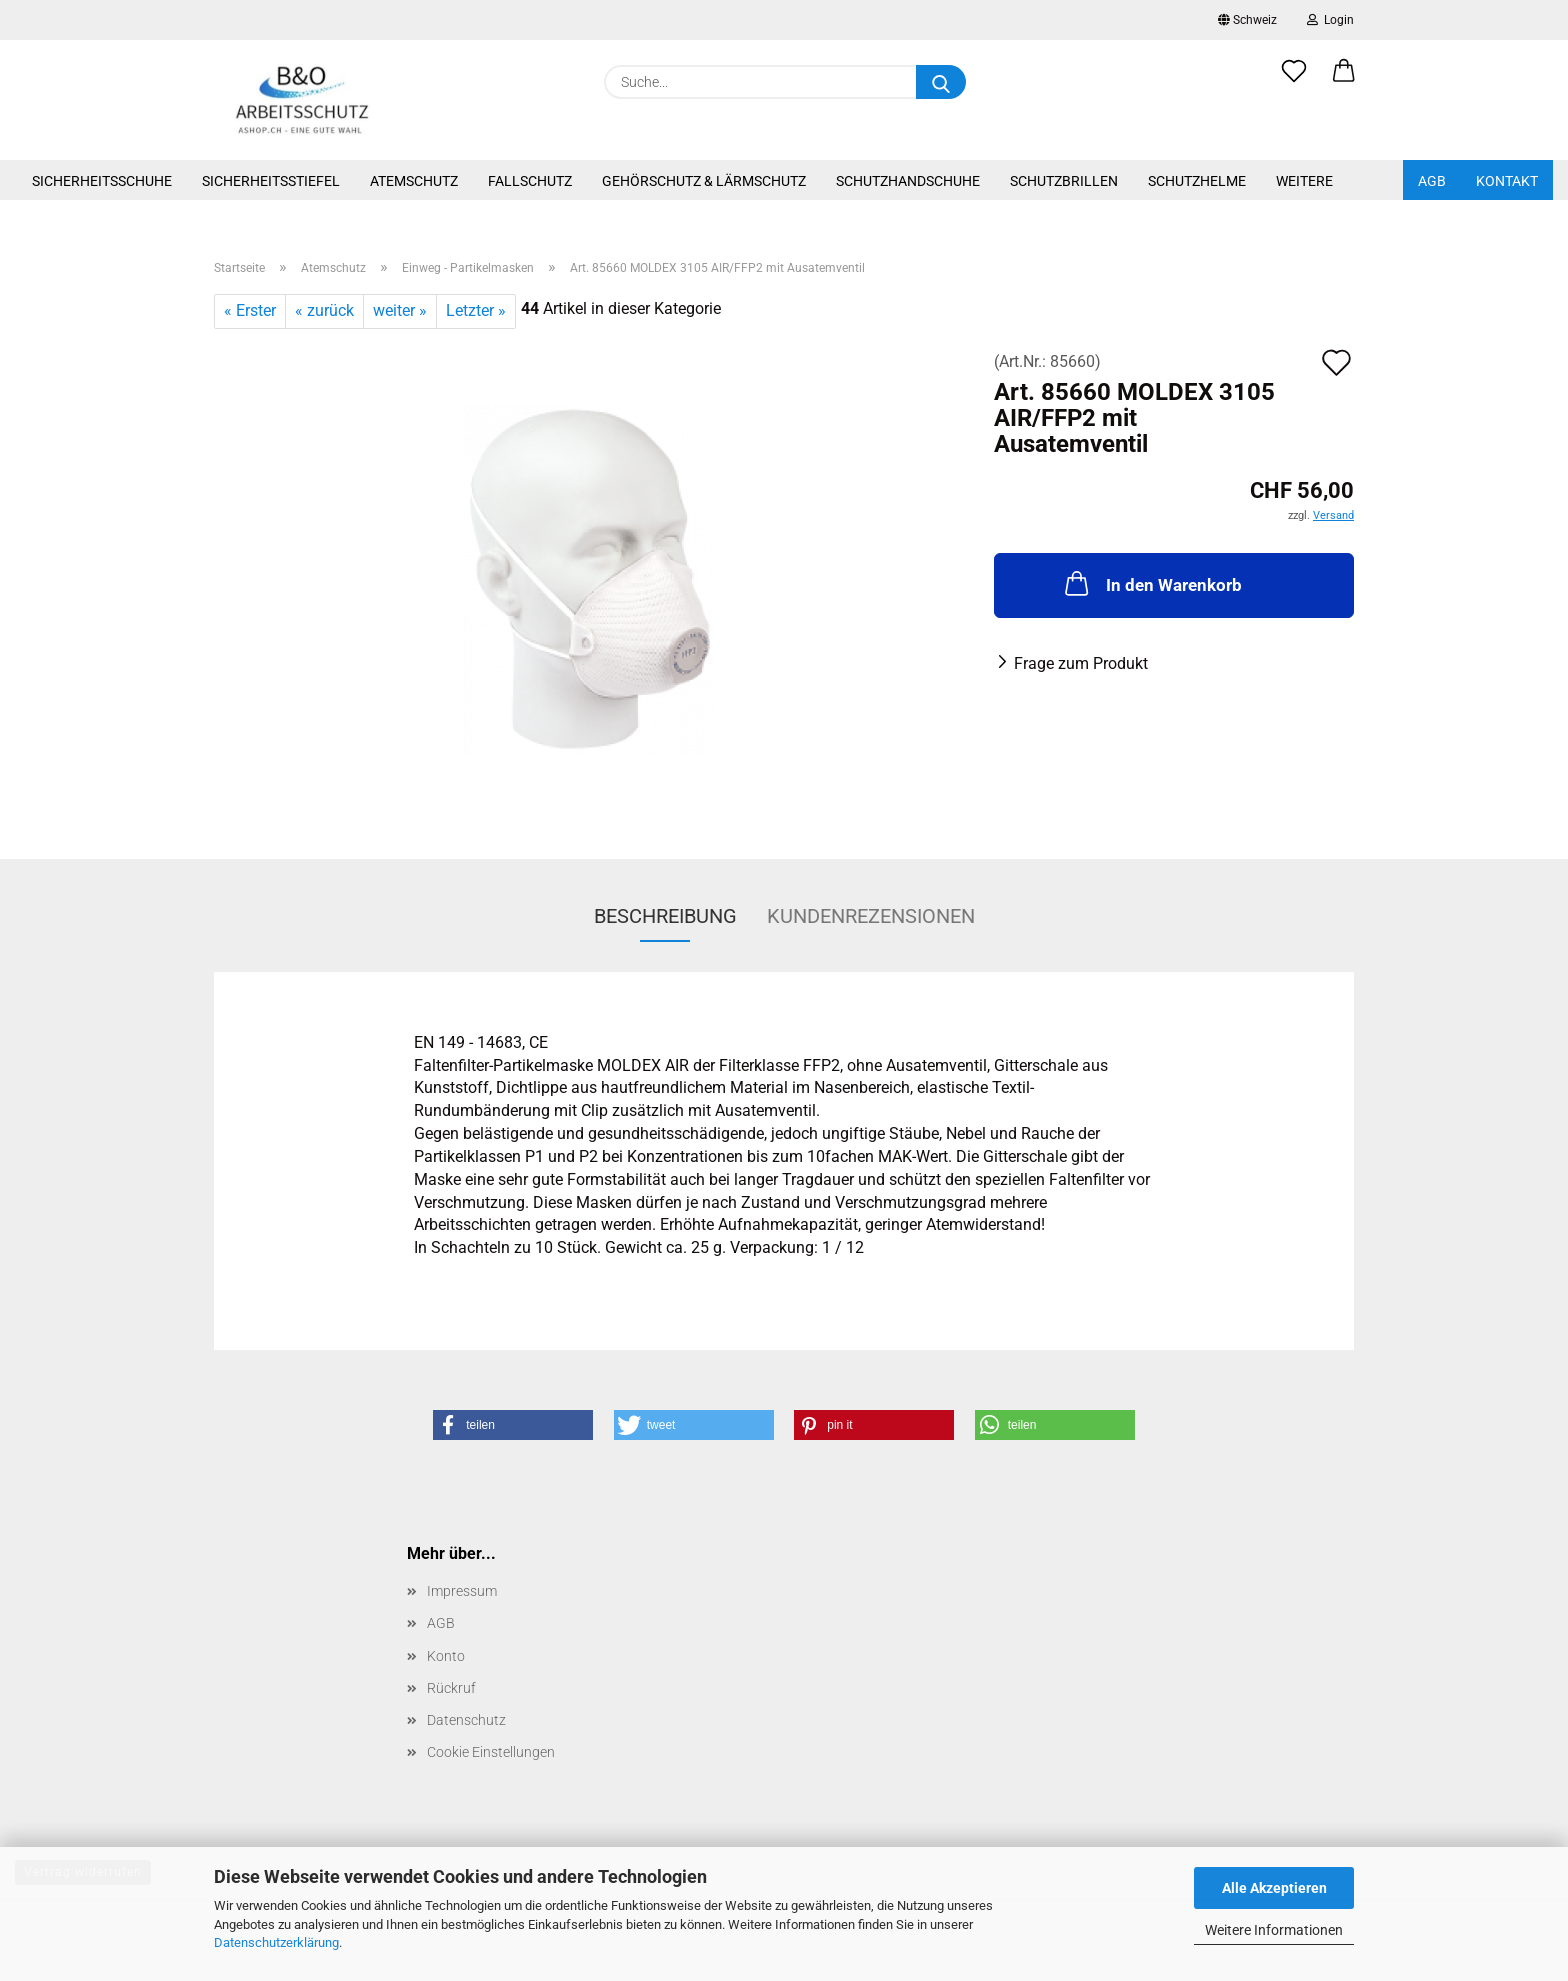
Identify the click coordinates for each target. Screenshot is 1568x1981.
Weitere (1304, 181)
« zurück (324, 310)
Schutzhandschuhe (908, 181)
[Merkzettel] (1294, 82)
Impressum (462, 1591)
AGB (1432, 181)
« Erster (250, 310)
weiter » (400, 310)
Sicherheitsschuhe (102, 181)
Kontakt (1507, 181)
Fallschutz (530, 181)
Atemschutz (414, 181)
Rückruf (451, 1688)
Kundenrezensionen (871, 916)
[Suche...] (941, 82)
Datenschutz (466, 1720)
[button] (1344, 82)
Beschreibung (665, 916)
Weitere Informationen (1274, 1930)
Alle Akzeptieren (1274, 1888)
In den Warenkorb (1151, 583)
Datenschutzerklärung (276, 1942)
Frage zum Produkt (1081, 663)
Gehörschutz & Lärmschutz (704, 181)
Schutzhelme (1197, 181)
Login (1330, 20)
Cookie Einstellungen (491, 1752)
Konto (446, 1656)
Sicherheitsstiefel (271, 181)
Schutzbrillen (1064, 181)
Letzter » (476, 310)
